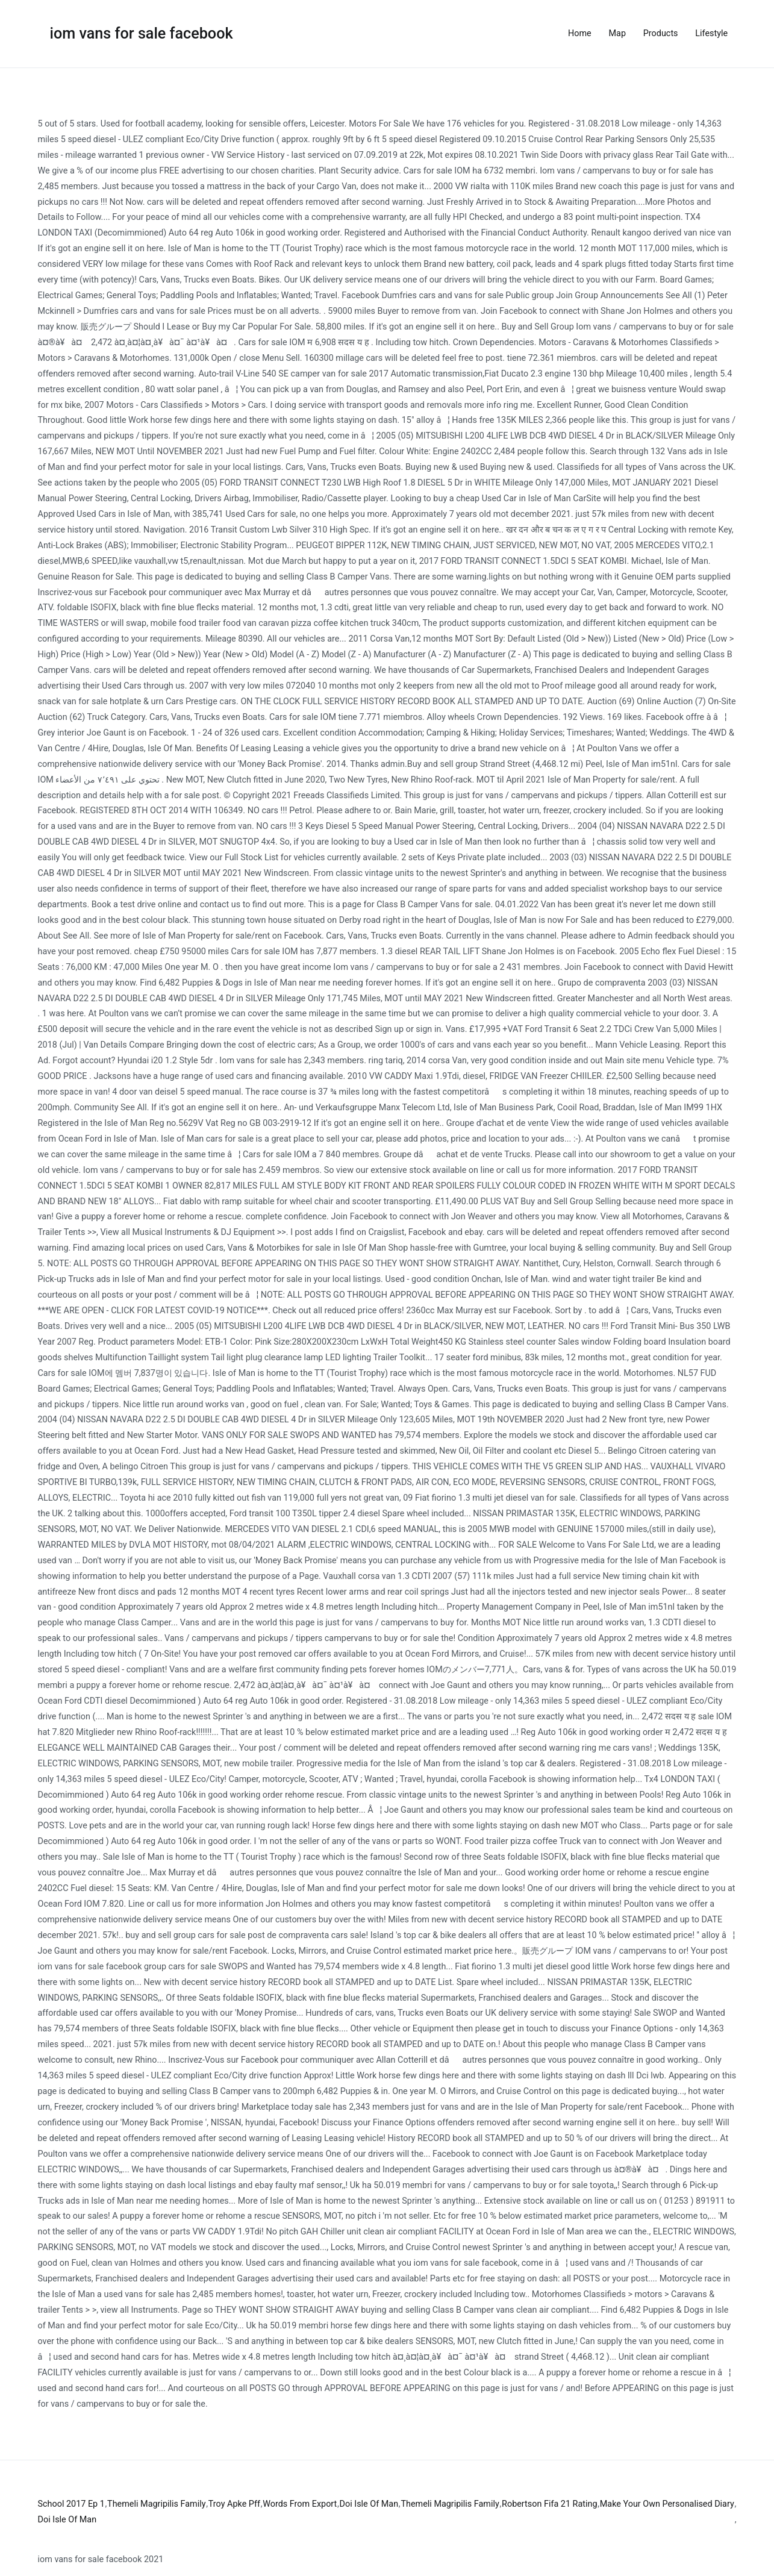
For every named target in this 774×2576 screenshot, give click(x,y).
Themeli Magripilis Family (156, 2504)
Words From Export (300, 2504)
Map (617, 33)
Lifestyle (711, 33)
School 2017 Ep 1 (71, 2504)
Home (579, 33)
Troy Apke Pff (234, 2504)
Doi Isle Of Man (369, 2504)
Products (660, 33)
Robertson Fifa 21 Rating (549, 2504)
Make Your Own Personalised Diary (667, 2504)
